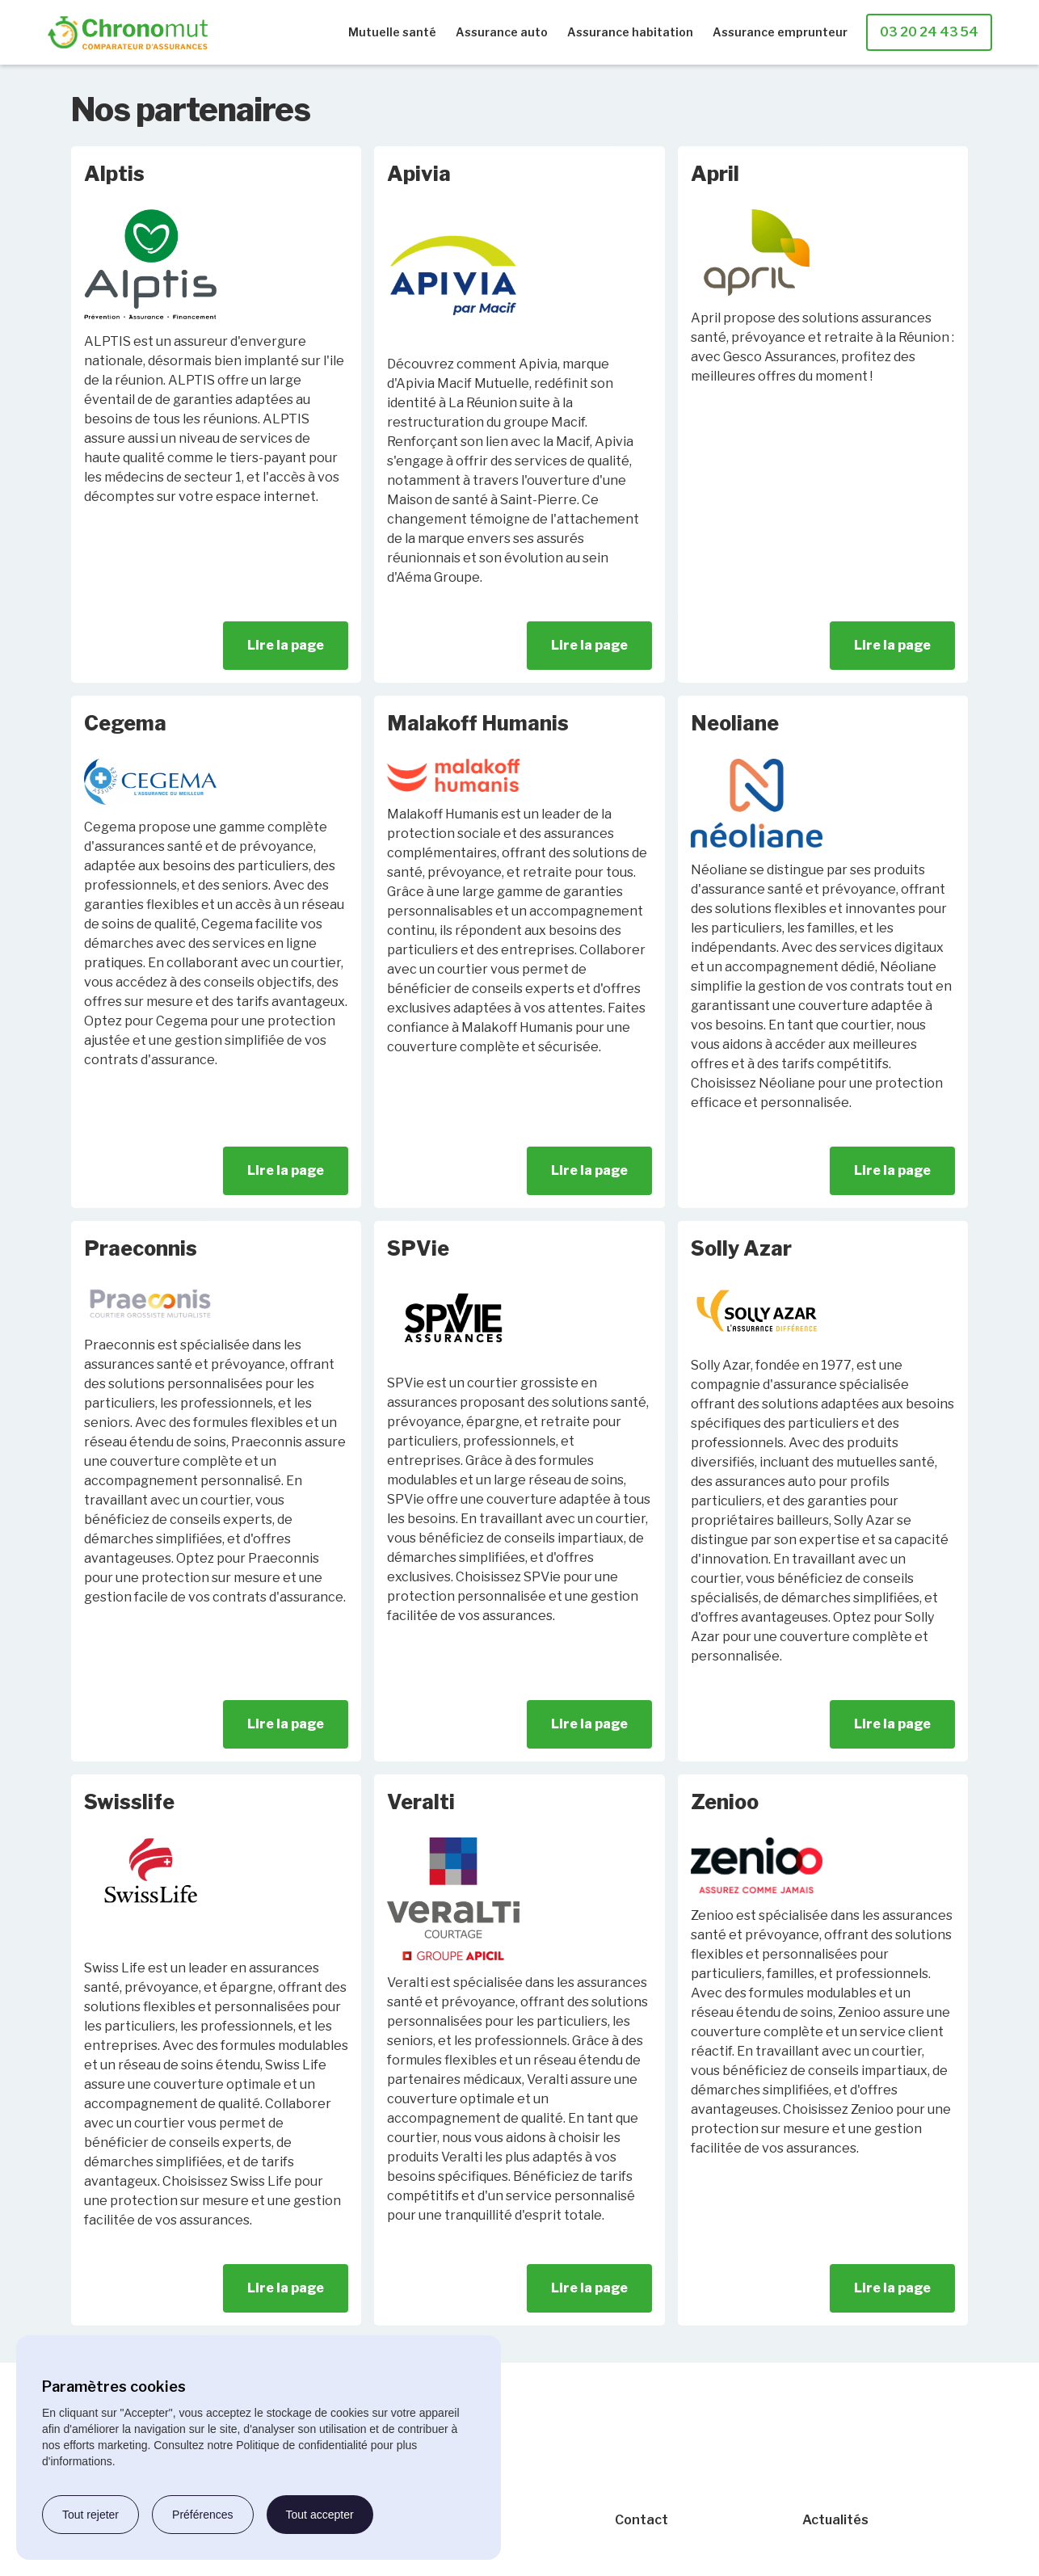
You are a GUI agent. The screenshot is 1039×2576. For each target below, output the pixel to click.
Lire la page (285, 645)
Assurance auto (502, 32)
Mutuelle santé (392, 32)
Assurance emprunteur (780, 32)
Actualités (835, 2520)
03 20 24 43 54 (929, 32)
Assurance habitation (630, 32)
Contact (641, 2520)
